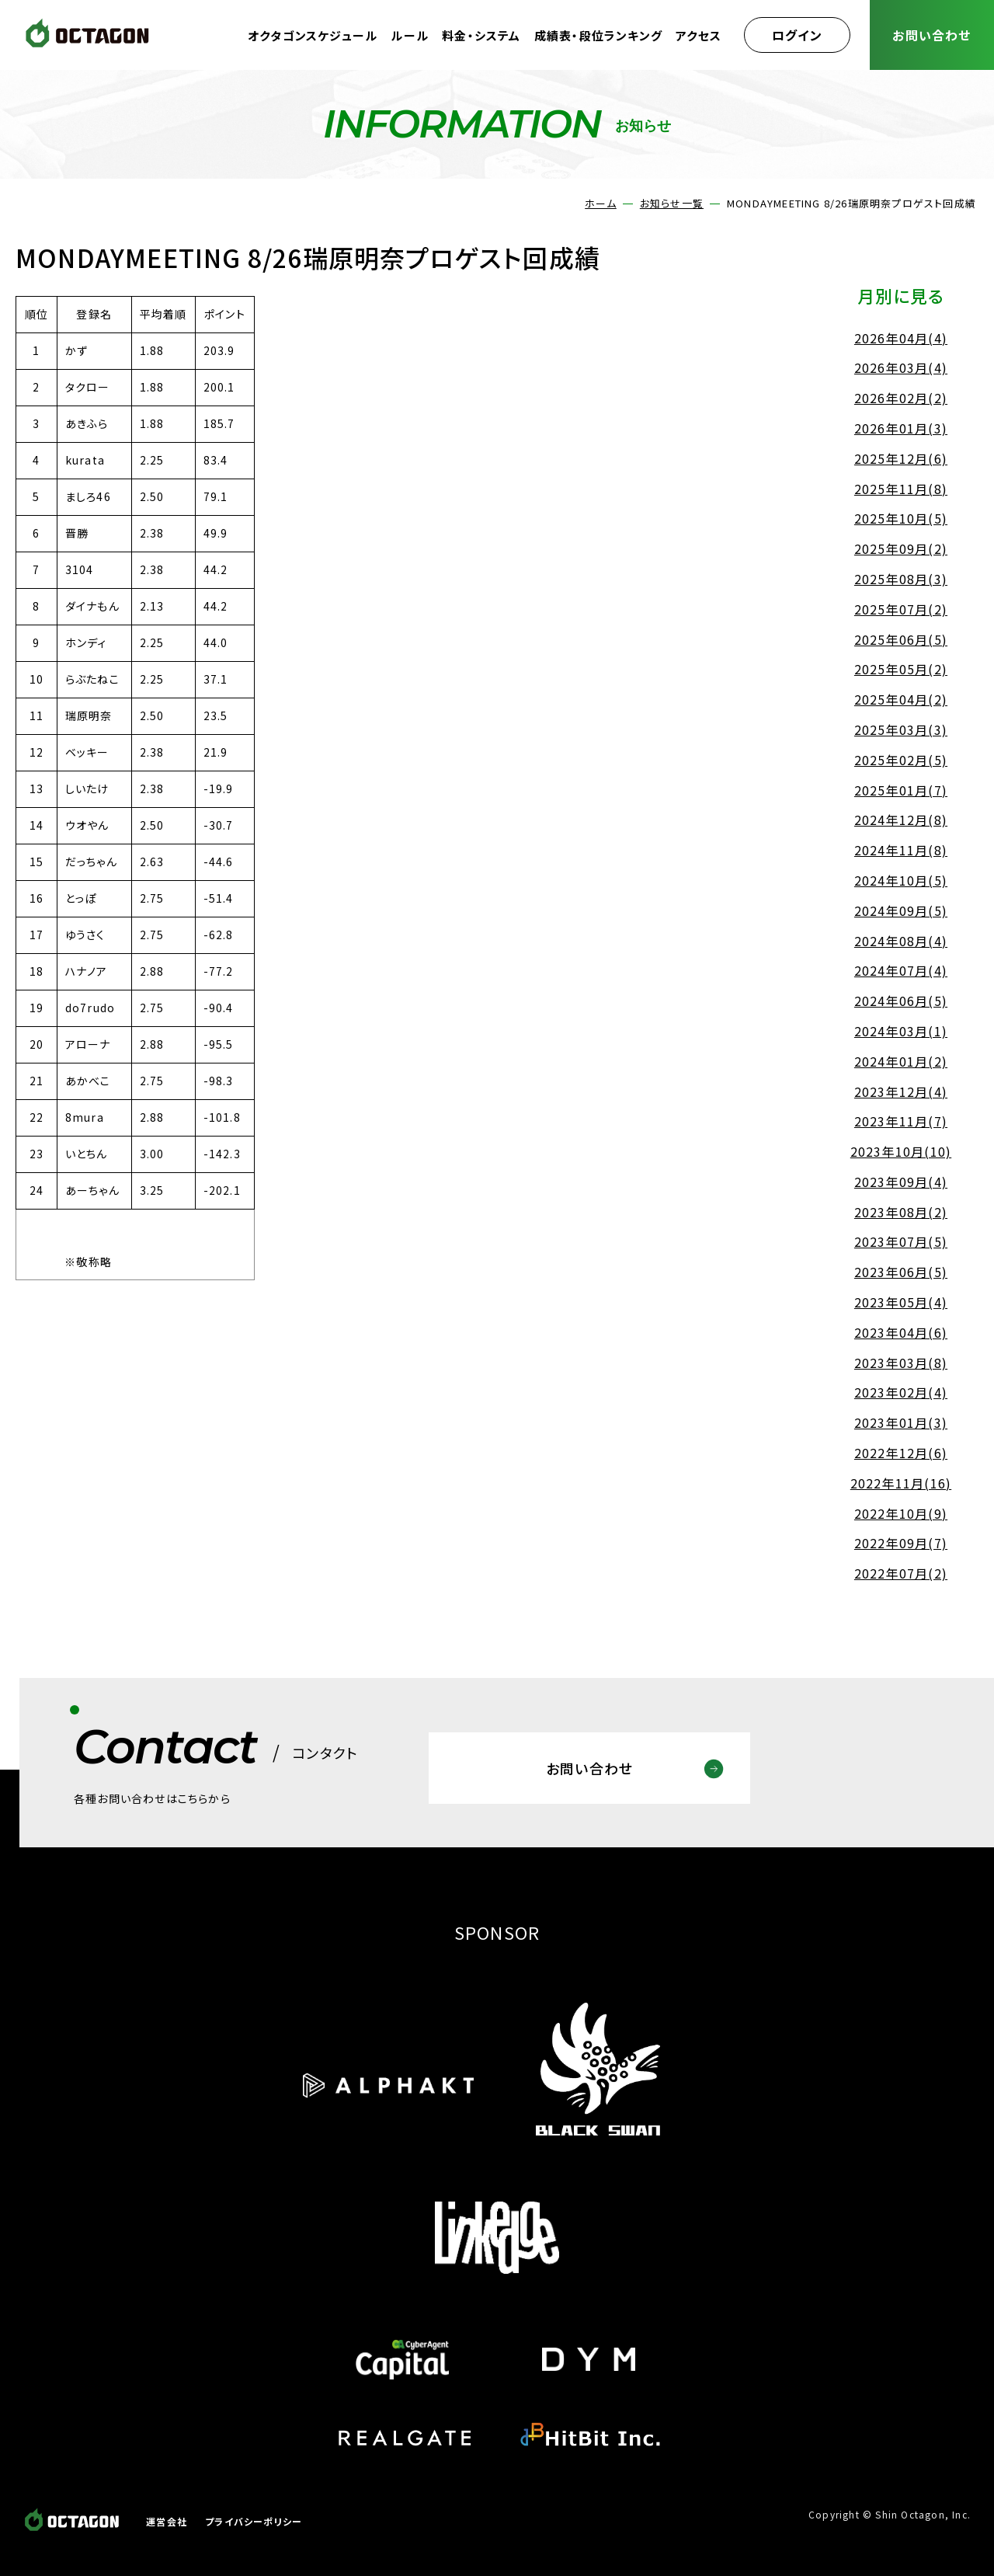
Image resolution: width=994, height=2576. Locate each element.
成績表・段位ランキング (598, 35)
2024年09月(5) (900, 910)
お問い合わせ (931, 35)
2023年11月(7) (900, 1121)
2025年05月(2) (900, 669)
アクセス (698, 35)
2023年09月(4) (900, 1181)
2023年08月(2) (900, 1212)
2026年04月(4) (900, 338)
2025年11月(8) (900, 488)
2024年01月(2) (900, 1061)
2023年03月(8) (900, 1362)
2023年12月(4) (900, 1091)
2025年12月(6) (900, 458)
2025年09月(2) (900, 548)
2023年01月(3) (900, 1422)
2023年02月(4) (900, 1392)
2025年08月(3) (900, 578)
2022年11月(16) (900, 1483)
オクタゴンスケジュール (312, 35)
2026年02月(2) (900, 397)
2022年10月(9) (900, 1513)
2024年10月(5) (900, 880)
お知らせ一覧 (672, 203)
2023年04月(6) (900, 1332)
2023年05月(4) (900, 1302)
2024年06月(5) (900, 1000)
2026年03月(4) (900, 367)
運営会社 (166, 2521)
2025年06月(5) (900, 639)
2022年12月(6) (900, 1452)
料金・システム (481, 35)
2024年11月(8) (900, 850)
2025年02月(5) (900, 759)
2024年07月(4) (900, 970)
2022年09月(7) (900, 1542)
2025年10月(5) (900, 518)
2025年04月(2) (900, 699)
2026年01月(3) (900, 428)
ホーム (601, 203)
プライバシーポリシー (253, 2521)
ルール (410, 35)
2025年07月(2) (900, 609)
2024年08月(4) (900, 940)
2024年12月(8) (900, 819)
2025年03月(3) (900, 729)
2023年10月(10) (900, 1151)
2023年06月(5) (900, 1271)
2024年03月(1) (900, 1031)
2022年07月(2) (900, 1573)
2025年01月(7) (900, 790)
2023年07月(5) (900, 1241)
